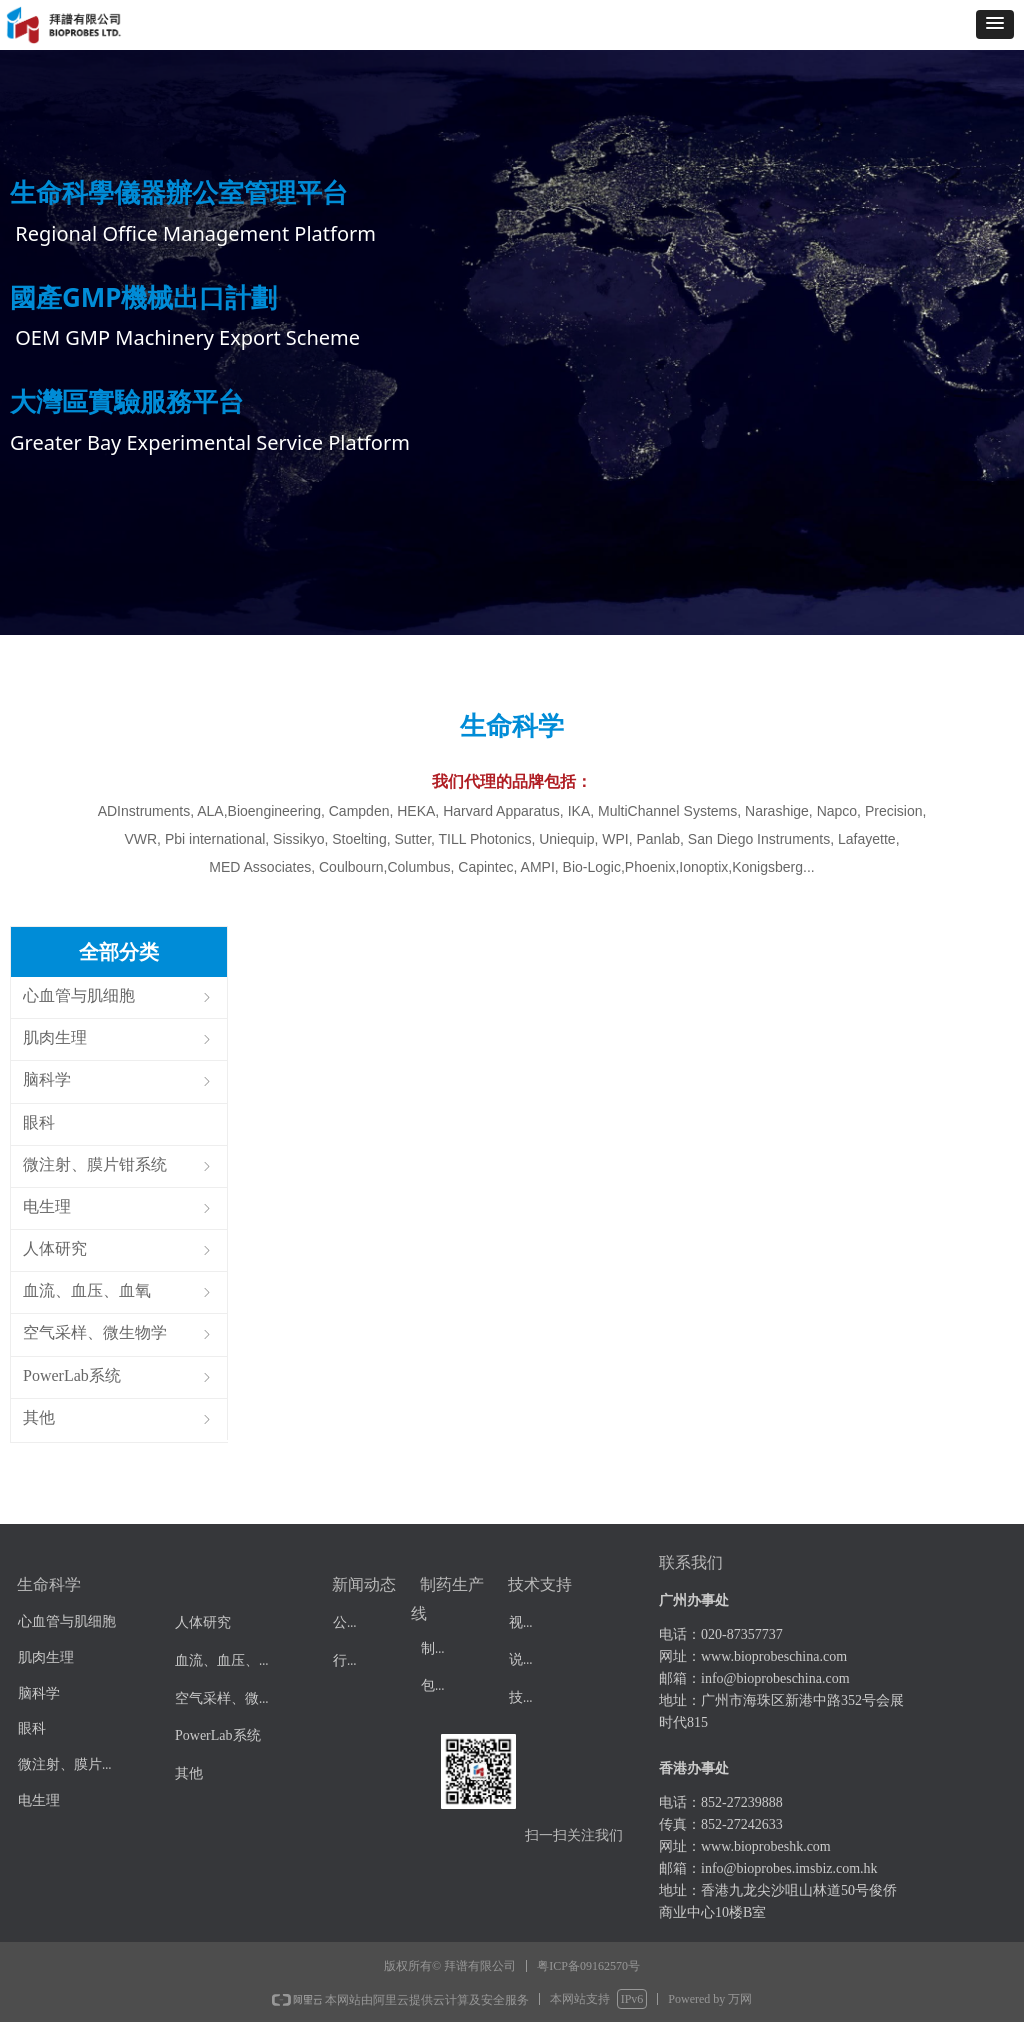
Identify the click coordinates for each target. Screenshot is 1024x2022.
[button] (995, 24)
